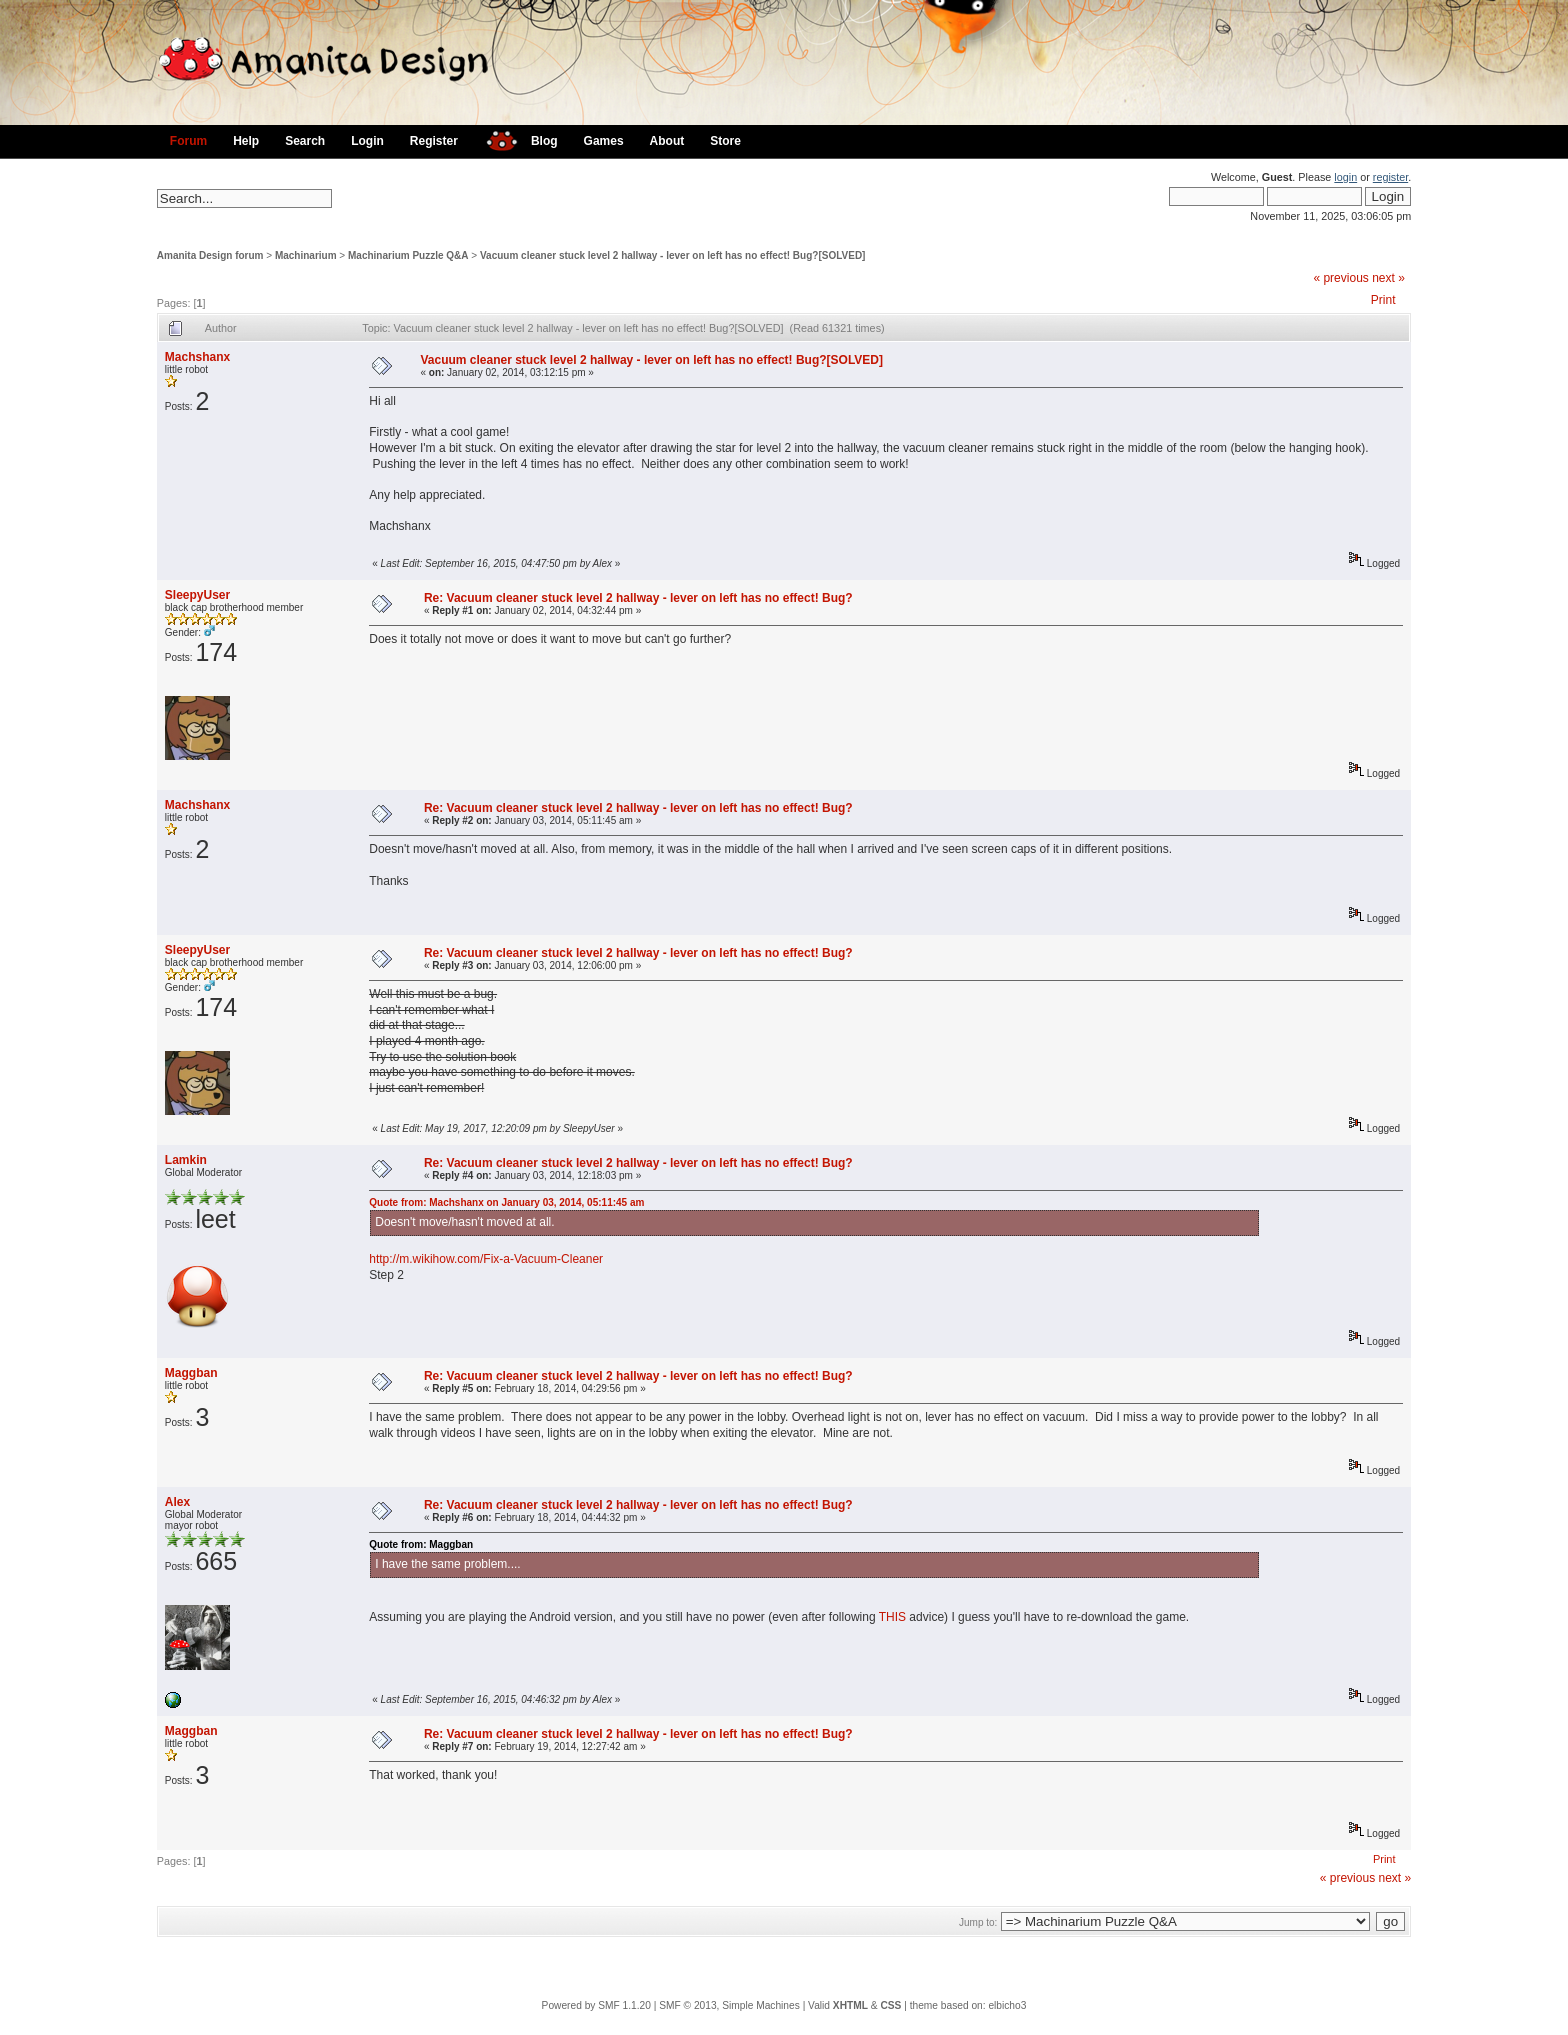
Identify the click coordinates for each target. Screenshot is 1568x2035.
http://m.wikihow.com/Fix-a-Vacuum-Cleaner (486, 1259)
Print (1383, 300)
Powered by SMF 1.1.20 (596, 2005)
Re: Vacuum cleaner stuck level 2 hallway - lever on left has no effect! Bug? (638, 598)
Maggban (191, 1373)
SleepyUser (197, 595)
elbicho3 (1007, 2005)
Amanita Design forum (210, 255)
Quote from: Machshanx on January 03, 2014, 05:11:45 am (506, 1202)
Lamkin (186, 1160)
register (1390, 177)
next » (1388, 278)
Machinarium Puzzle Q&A (408, 255)
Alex (177, 1502)
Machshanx (197, 357)
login (1345, 177)
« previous (1340, 278)
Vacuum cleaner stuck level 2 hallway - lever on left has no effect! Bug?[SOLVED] (672, 255)
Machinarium (306, 255)
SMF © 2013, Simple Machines (729, 2005)
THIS (892, 1617)
